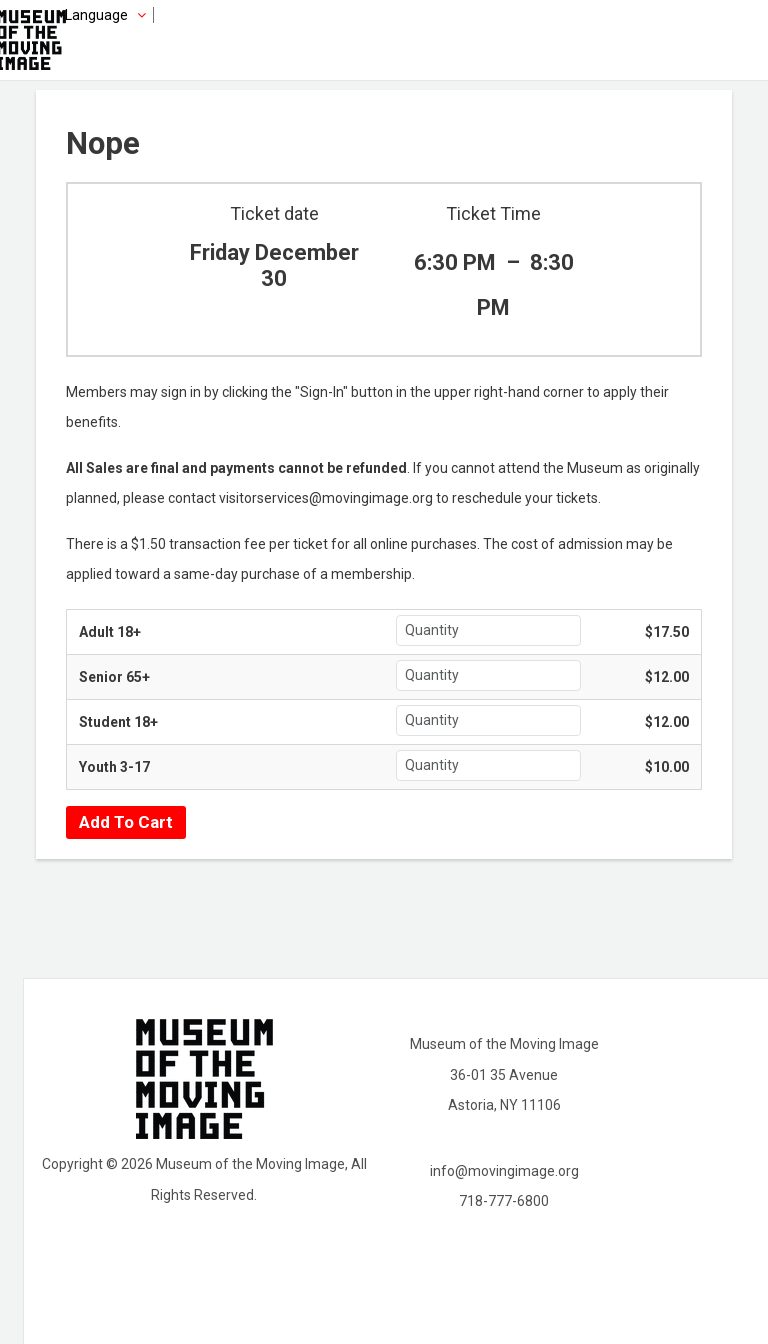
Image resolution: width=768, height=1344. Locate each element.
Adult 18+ (110, 632)
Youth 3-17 (114, 767)
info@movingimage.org (504, 1171)
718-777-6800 (504, 1201)
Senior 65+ (114, 677)
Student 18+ (118, 722)
